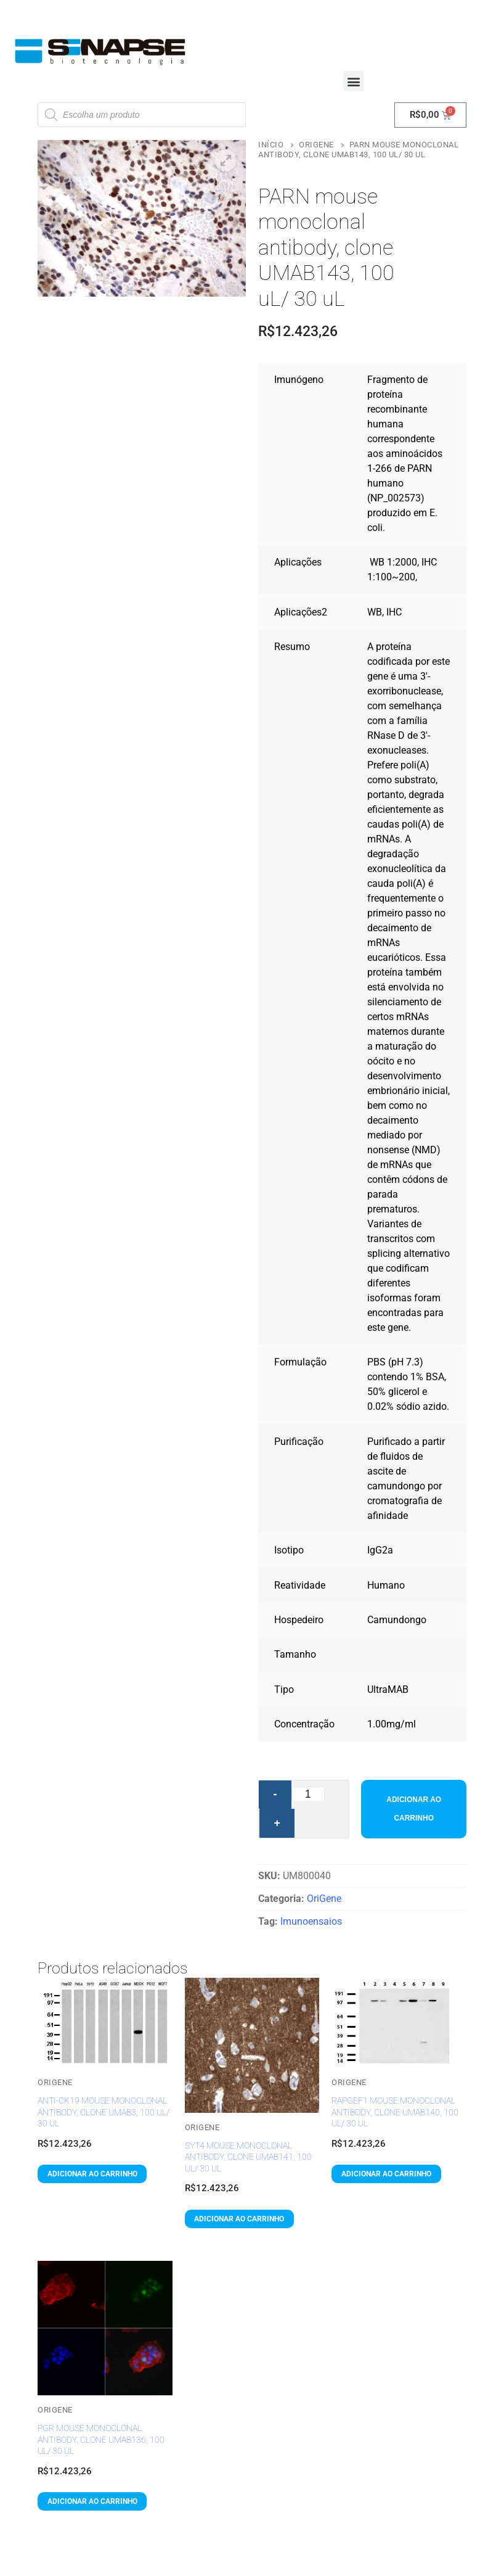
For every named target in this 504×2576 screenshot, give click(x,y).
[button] (353, 81)
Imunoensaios (311, 1921)
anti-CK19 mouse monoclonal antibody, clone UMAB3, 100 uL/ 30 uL (103, 2112)
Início (270, 144)
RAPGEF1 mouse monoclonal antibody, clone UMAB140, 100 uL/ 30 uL (394, 2112)
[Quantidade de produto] (308, 1794)
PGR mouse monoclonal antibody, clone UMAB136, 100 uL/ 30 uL (101, 2439)
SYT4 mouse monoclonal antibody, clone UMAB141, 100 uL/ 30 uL (248, 2157)
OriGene (316, 144)
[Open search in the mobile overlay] (142, 114)
